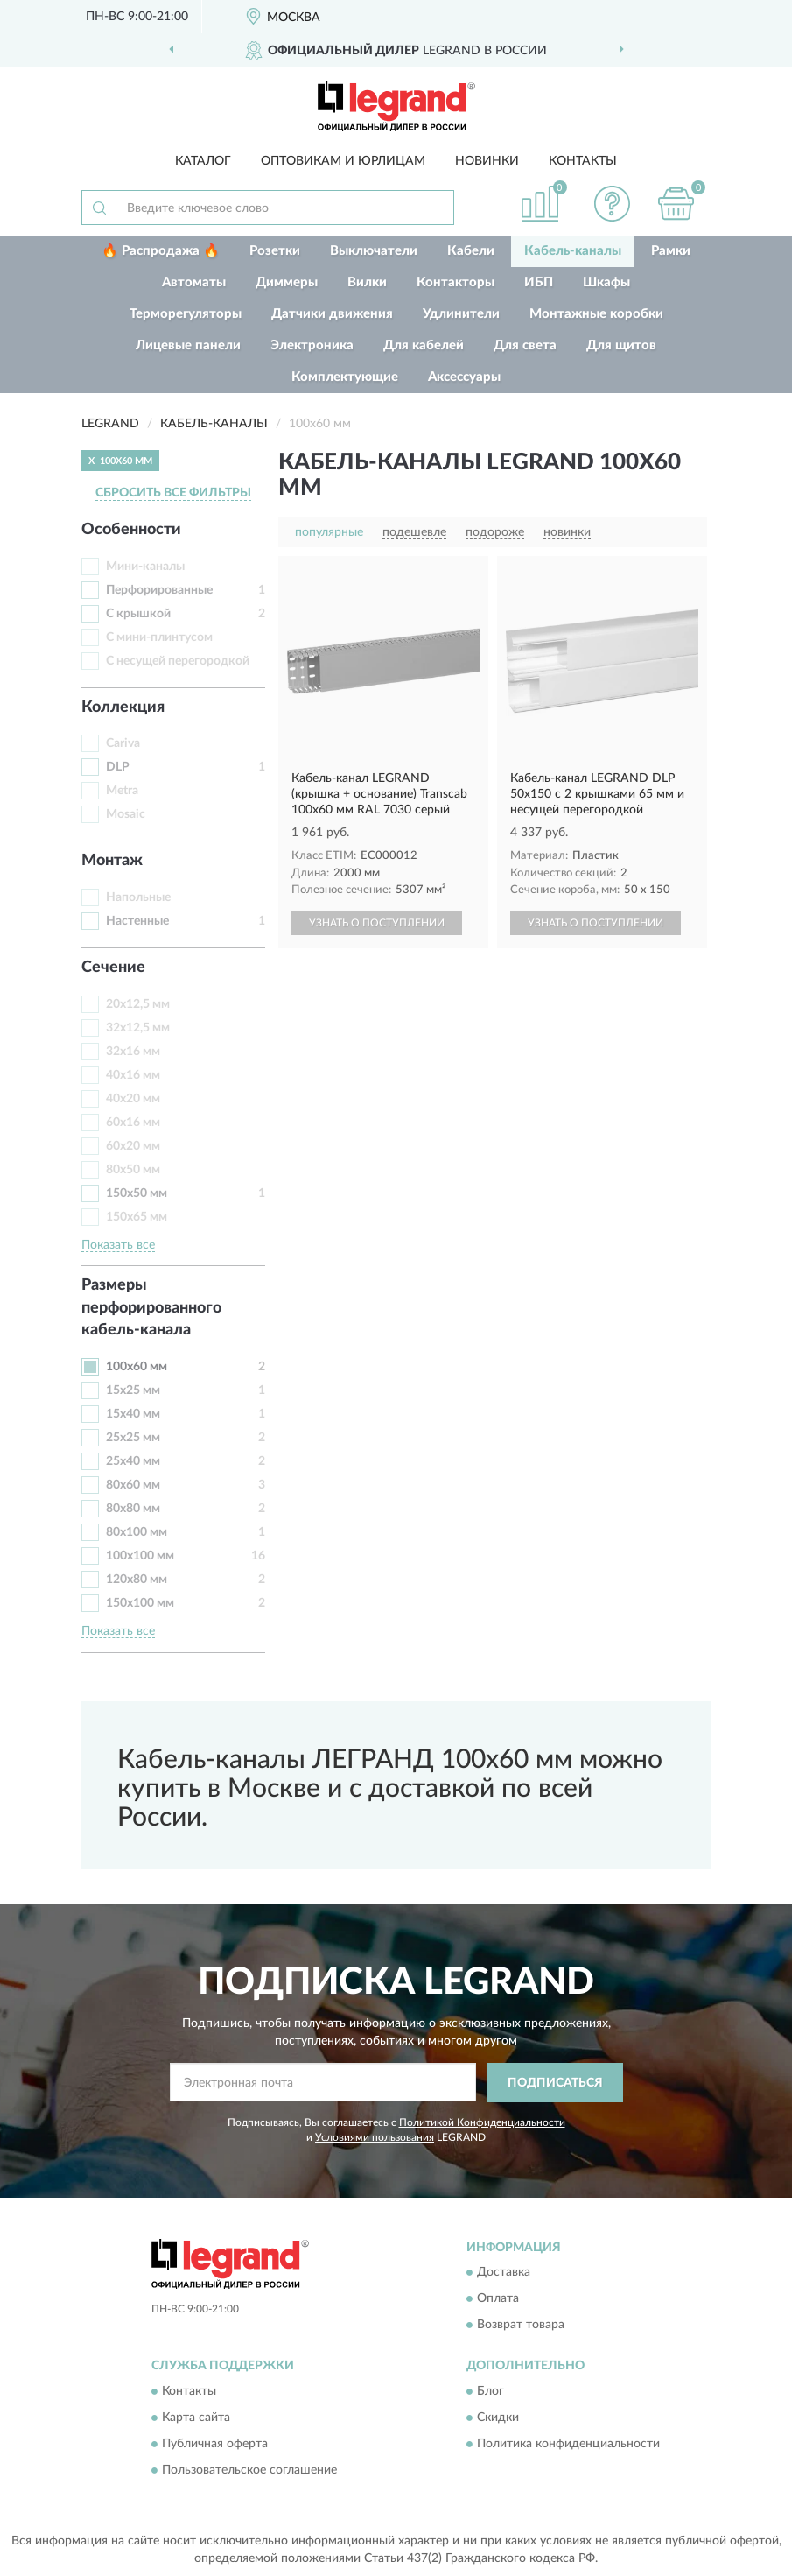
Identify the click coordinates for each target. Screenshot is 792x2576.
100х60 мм (136, 1367)
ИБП (538, 282)
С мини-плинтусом (159, 637)
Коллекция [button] (123, 707)
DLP (118, 767)
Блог (490, 2391)
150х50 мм (136, 1193)
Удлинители (461, 313)
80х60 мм (133, 1485)
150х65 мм (136, 1217)
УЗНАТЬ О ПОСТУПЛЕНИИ (377, 923)
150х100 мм (140, 1603)
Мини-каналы (145, 566)
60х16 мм (133, 1122)
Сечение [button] (113, 967)
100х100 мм (140, 1556)
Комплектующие (344, 377)
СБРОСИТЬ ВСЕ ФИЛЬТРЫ (173, 493)
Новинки (487, 161)
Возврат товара (520, 2325)
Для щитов (621, 345)
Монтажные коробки (596, 313)
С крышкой (138, 614)
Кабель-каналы (572, 250)
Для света (525, 345)
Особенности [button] (131, 530)
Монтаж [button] (112, 861)
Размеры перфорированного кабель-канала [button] (151, 1307)
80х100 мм (136, 1532)
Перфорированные (159, 590)
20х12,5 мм (138, 1004)
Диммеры (287, 282)
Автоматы (194, 282)
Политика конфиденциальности (568, 2444)
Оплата (498, 2299)
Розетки (274, 250)
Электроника (312, 345)
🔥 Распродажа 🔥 (161, 250)
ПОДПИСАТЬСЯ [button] (555, 2083)
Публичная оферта (215, 2444)
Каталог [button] (203, 161)
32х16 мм (133, 1051)
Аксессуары (464, 377)
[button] (611, 204)
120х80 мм (136, 1579)
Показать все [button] (118, 1245)
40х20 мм (133, 1099)
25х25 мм (133, 1438)
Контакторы (455, 282)
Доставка (503, 2273)
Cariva (123, 743)
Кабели (470, 250)
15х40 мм (133, 1414)
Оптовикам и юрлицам (343, 161)
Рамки (670, 250)
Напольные (138, 897)
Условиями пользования (374, 2137)
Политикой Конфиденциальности (482, 2122)
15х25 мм (133, 1390)
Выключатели (373, 250)
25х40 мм (133, 1461)
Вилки (367, 282)
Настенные (137, 921)
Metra (122, 791)
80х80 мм (133, 1509)
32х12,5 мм (138, 1028)
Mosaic (125, 814)
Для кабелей (423, 345)
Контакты (583, 161)
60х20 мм (133, 1146)
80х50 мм (133, 1170)
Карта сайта (196, 2417)
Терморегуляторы (186, 313)
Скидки (498, 2417)
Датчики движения (332, 313)
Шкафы (606, 282)
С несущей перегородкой (177, 661)
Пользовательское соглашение (249, 2470)
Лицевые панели (188, 345)
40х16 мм (133, 1075)
